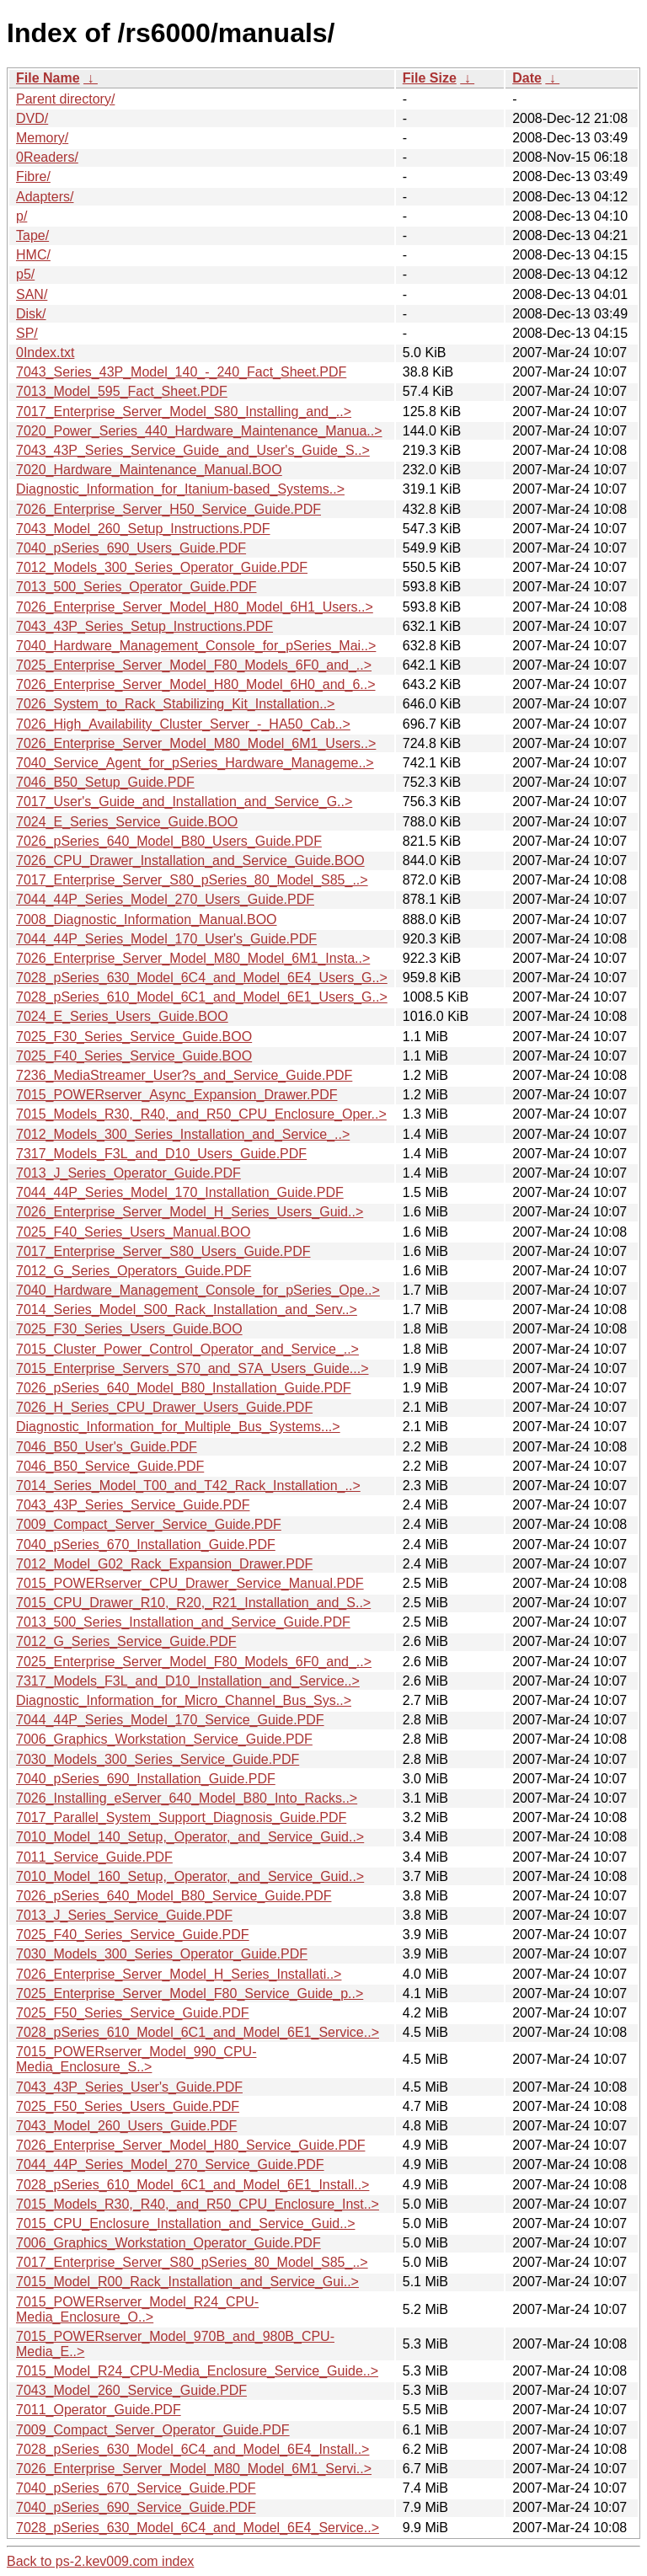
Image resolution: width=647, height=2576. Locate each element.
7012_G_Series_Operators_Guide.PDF (133, 1271)
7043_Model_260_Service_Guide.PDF (131, 2390)
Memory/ (42, 138)
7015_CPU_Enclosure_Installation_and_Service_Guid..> (185, 2223)
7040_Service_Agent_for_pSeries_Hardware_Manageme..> (195, 763)
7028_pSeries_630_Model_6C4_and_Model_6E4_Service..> (197, 2527)
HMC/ (33, 255)
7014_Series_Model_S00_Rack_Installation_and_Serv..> (186, 1309)
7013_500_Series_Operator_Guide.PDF (136, 587)
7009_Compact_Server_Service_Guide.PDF (148, 1524)
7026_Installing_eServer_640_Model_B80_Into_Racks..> (186, 1798)
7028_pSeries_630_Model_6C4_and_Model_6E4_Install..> (192, 2449)
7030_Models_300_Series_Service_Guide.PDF (157, 1759)
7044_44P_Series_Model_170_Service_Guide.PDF (170, 1720)
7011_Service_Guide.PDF (94, 1857)
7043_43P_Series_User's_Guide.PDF (129, 2087)
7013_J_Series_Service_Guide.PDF (124, 1915)
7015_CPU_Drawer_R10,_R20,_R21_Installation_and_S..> (193, 1602)
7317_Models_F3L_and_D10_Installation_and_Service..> (188, 1681)
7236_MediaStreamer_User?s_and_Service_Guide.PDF (184, 1075)
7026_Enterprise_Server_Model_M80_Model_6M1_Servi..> (194, 2468)
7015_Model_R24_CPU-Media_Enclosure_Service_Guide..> (197, 2371)
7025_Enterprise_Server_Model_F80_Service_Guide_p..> (189, 1993)
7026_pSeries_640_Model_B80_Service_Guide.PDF (173, 1896)
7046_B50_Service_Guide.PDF (110, 1466)
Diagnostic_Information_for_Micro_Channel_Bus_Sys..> (183, 1700)
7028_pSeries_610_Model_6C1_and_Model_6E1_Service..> (197, 2032)
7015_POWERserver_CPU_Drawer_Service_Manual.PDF (190, 1583)
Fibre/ (33, 176)
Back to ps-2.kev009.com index (100, 2561)
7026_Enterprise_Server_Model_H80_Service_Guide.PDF (190, 2145)
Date (527, 78)
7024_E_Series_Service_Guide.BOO (127, 822)
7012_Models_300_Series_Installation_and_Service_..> (183, 1134)
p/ (21, 216)
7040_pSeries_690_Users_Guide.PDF (131, 548)
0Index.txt (45, 352)
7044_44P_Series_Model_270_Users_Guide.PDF (165, 899)
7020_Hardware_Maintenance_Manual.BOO (149, 469)
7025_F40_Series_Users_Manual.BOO (133, 1232)
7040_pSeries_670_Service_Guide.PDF (136, 2488)
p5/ (25, 274)
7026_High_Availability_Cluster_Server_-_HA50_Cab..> (183, 724)
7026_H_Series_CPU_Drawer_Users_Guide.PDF (164, 1407)
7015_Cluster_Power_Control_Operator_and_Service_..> (187, 1349)
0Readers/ (47, 157)
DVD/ (32, 118)
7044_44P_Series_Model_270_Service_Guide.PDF (170, 2164)
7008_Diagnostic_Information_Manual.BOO (146, 919)
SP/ (27, 333)
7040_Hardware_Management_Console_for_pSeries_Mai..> (196, 646)
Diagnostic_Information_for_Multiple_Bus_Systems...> (178, 1426)
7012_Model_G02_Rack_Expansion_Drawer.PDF (164, 1564)
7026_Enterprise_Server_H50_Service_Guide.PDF (168, 509)
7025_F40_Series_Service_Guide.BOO (134, 1056)
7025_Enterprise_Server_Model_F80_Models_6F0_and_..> (194, 665)
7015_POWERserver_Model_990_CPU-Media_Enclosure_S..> (136, 2059)
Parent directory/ (65, 99)
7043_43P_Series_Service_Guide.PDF (133, 1505)
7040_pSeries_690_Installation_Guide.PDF (145, 1779)
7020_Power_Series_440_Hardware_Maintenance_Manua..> (199, 431)
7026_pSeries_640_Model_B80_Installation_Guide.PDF (183, 1388)
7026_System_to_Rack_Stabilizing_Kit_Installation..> (175, 704)
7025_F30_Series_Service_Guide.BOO (134, 1036)
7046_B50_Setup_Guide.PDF (105, 782)
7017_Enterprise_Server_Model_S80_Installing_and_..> (183, 411)
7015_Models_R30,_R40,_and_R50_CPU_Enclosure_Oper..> (201, 1114)
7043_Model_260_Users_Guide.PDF (126, 2126)
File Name (48, 78)
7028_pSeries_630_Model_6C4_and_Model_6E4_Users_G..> (202, 977)
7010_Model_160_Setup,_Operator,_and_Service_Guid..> (190, 1876)
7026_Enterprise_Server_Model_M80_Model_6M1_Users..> (196, 743)
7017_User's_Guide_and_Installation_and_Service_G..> (184, 801)
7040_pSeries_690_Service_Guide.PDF (136, 2507)
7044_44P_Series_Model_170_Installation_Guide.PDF (180, 1192)
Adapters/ (44, 197)
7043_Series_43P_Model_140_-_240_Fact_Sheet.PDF (181, 372)
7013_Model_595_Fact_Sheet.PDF (121, 391)
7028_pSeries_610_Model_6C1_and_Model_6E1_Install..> (192, 2185)
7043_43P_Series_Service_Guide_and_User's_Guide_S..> (193, 450)
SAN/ (31, 294)
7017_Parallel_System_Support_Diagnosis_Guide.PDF (181, 1817)
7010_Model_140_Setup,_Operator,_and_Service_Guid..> (190, 1837)
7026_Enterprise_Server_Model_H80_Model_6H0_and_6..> (196, 684)
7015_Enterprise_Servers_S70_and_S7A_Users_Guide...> (192, 1368)
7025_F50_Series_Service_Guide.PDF (132, 2013)
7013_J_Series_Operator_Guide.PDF (128, 1173)
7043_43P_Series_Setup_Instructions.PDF (144, 626)
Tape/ (32, 235)
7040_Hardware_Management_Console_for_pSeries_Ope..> (198, 1290)
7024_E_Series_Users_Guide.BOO (122, 1016)
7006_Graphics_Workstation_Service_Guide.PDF (164, 1739)
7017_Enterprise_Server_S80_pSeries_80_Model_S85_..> (192, 880)
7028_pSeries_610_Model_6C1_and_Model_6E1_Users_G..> (202, 997)
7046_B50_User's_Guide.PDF (106, 1447)
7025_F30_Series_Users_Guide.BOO (129, 1329)
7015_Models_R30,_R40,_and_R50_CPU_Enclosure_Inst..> (197, 2204)
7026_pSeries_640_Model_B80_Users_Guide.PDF (169, 841)
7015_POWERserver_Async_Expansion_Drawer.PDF (177, 1095)
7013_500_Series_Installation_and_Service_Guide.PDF (183, 1622)
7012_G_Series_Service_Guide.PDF (126, 1641)
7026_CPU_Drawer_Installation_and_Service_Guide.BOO (190, 860)
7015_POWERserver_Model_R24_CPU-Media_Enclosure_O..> (137, 2309)
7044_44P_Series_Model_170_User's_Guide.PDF (166, 939)
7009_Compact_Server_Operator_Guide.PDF (153, 2430)
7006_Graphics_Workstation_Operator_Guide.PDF (168, 2243)
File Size (430, 78)
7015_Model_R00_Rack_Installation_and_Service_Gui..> (187, 2281)
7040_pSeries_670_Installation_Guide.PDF (145, 1544)
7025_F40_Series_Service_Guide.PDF (132, 1934)
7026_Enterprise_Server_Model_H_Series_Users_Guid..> (189, 1212)
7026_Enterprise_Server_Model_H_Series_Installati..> (178, 1974)
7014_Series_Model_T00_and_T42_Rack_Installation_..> (188, 1485)
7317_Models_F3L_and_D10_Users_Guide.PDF (161, 1153)
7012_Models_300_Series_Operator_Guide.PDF (161, 567)
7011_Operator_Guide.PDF (98, 2409)
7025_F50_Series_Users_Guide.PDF (127, 2106)
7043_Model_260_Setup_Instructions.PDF (143, 528)
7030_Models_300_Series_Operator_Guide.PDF (161, 1954)
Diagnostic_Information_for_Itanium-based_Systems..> (180, 489)
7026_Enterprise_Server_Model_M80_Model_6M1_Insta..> (193, 958)
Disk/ (31, 314)
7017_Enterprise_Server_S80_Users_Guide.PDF (163, 1251)
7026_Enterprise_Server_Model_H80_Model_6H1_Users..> (194, 607)
